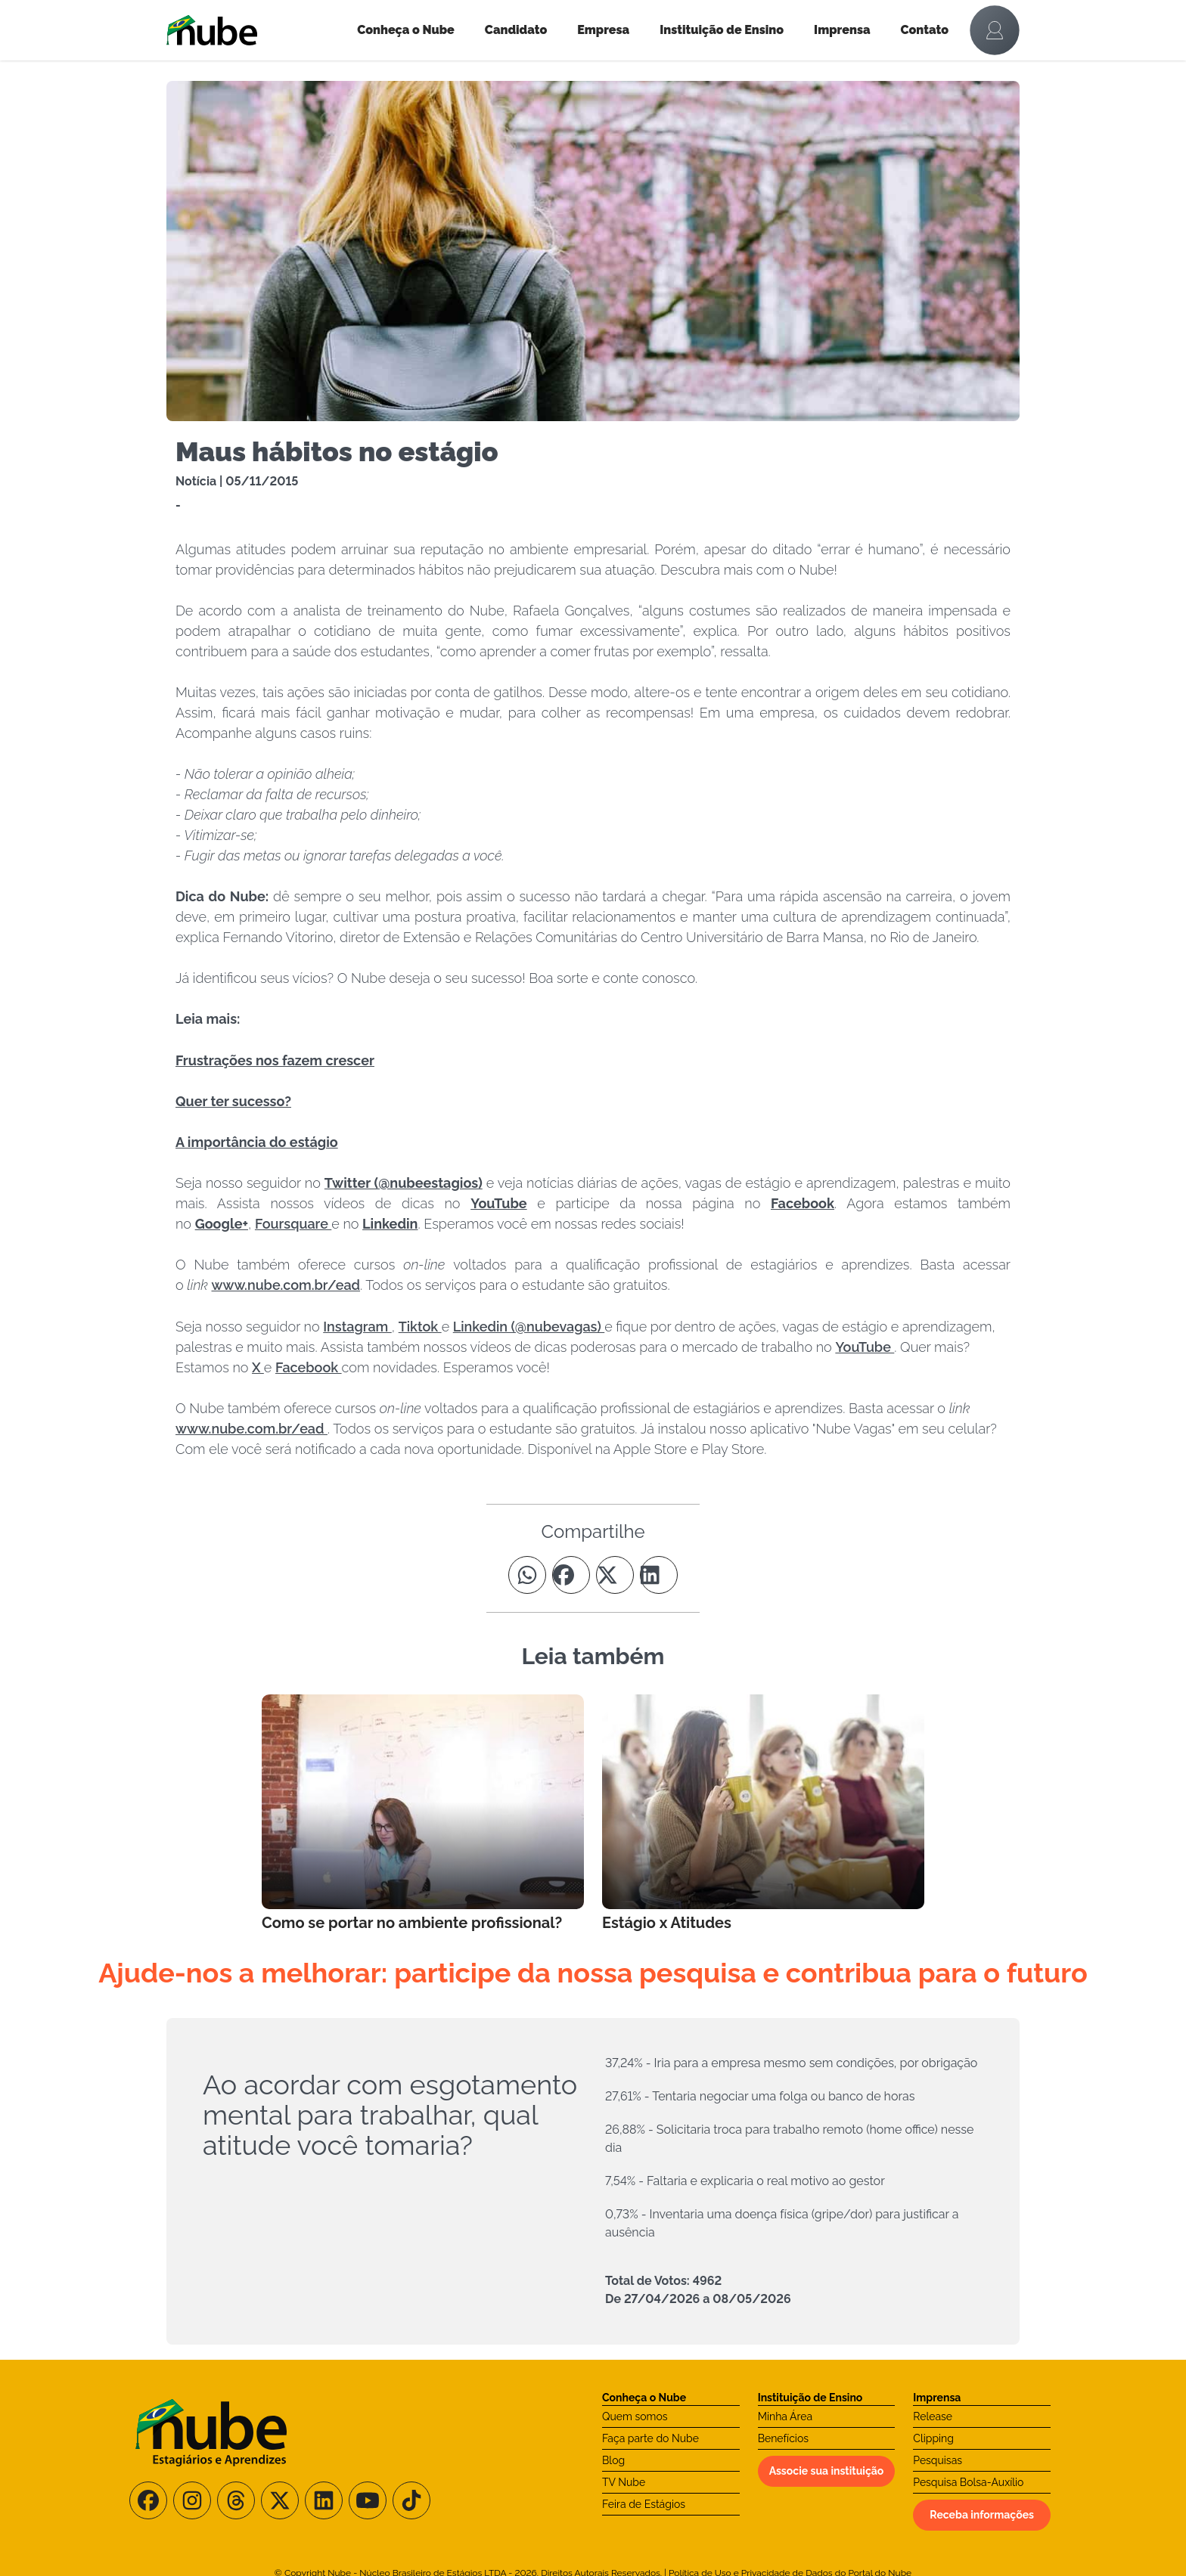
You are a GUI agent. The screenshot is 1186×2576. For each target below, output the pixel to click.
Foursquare (293, 1224)
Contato (925, 30)
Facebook (308, 1367)
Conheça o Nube (406, 30)
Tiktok (420, 1326)
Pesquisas (937, 2460)
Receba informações (982, 2515)
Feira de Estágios (643, 2504)
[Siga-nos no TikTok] (411, 2500)
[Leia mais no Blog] (423, 1813)
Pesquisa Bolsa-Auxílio (968, 2482)
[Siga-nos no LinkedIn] (324, 2500)
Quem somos (635, 2416)
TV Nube (623, 2482)
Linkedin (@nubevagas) (528, 1326)
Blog (613, 2460)
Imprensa (842, 30)
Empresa (603, 30)
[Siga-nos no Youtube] (368, 2500)
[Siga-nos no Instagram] (192, 2500)
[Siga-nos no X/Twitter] (280, 2500)
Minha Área (785, 2416)
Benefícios (783, 2438)
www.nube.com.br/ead (286, 1285)
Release (932, 2416)
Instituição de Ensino (722, 30)
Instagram (357, 1326)
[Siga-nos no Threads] (236, 2500)
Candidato (516, 30)
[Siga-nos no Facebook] (148, 2500)
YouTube (864, 1347)
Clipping (933, 2438)
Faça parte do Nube (650, 2438)
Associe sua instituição (826, 2471)
